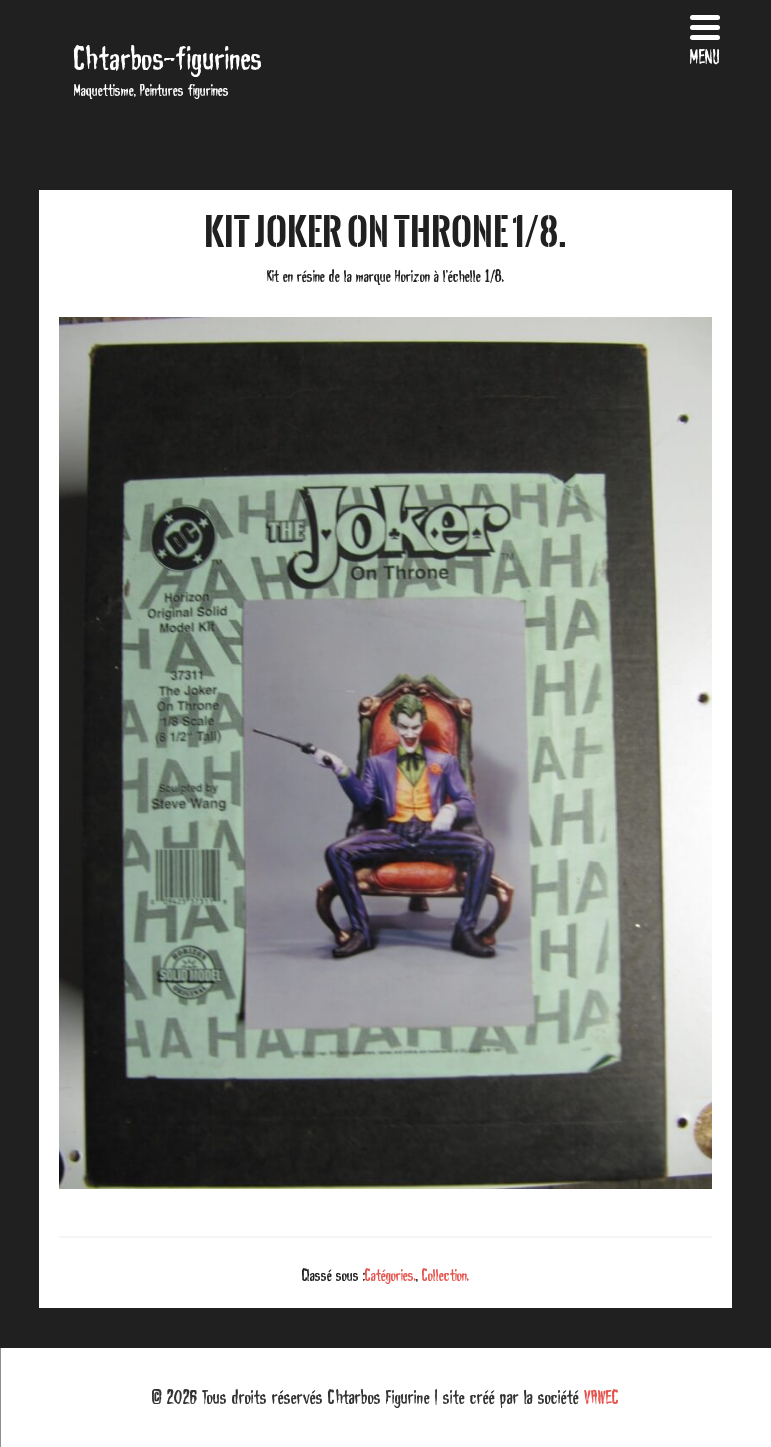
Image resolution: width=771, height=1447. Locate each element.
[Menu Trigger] (704, 37)
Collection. (445, 1275)
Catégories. (390, 1275)
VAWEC (601, 1397)
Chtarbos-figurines (168, 58)
